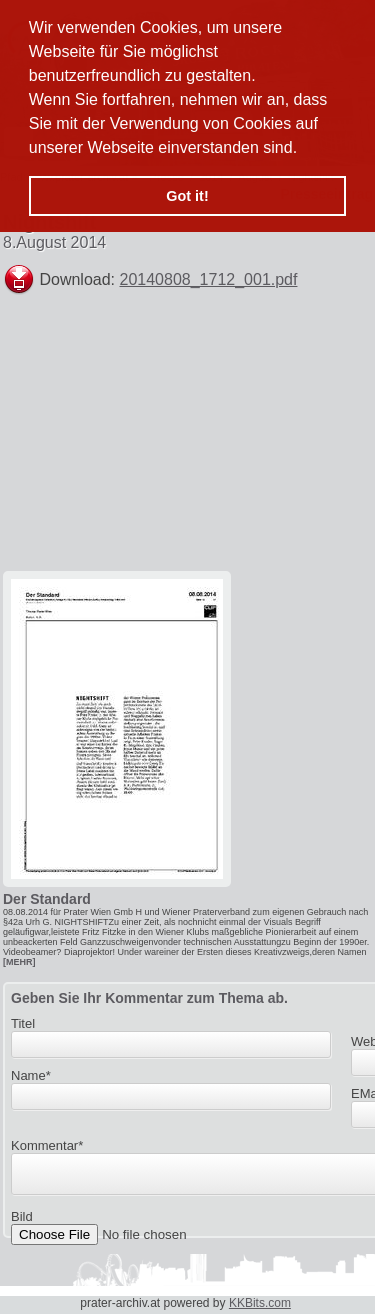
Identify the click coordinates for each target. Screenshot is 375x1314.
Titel (23, 1023)
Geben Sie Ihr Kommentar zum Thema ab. (149, 998)
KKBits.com (260, 1303)
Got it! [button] (187, 196)
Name (31, 1075)
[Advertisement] (224, 442)
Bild (22, 1222)
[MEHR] (19, 962)
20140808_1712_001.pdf (209, 279)
